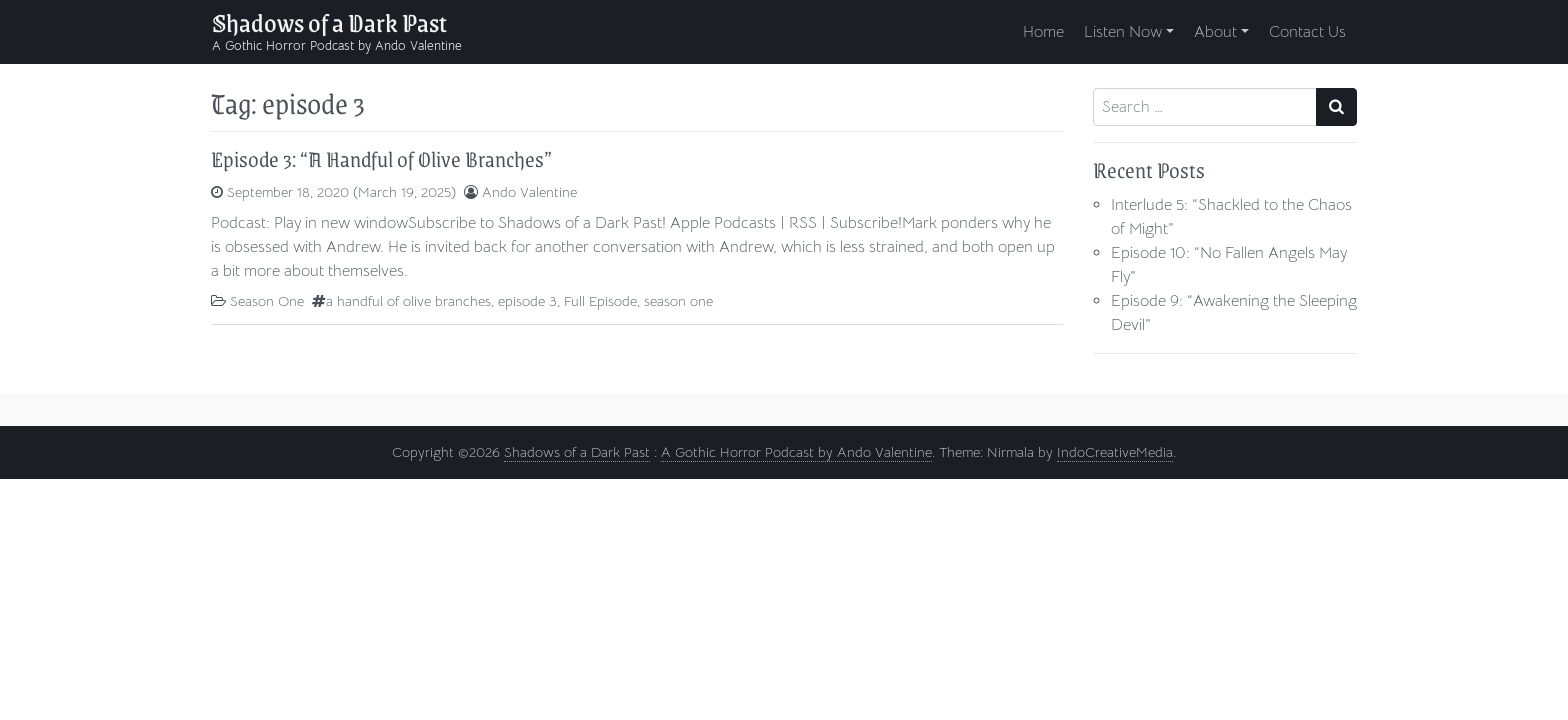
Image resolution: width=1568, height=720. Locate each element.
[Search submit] (1336, 107)
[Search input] (1205, 107)
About (1215, 32)
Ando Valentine (529, 192)
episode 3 (527, 301)
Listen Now (1123, 32)
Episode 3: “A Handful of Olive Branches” (381, 158)
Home (1043, 32)
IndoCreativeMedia (1115, 452)
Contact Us (1307, 32)
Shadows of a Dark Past (329, 22)
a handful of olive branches (408, 301)
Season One (267, 301)
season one (678, 301)
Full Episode (600, 301)
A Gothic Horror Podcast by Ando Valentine (796, 452)
